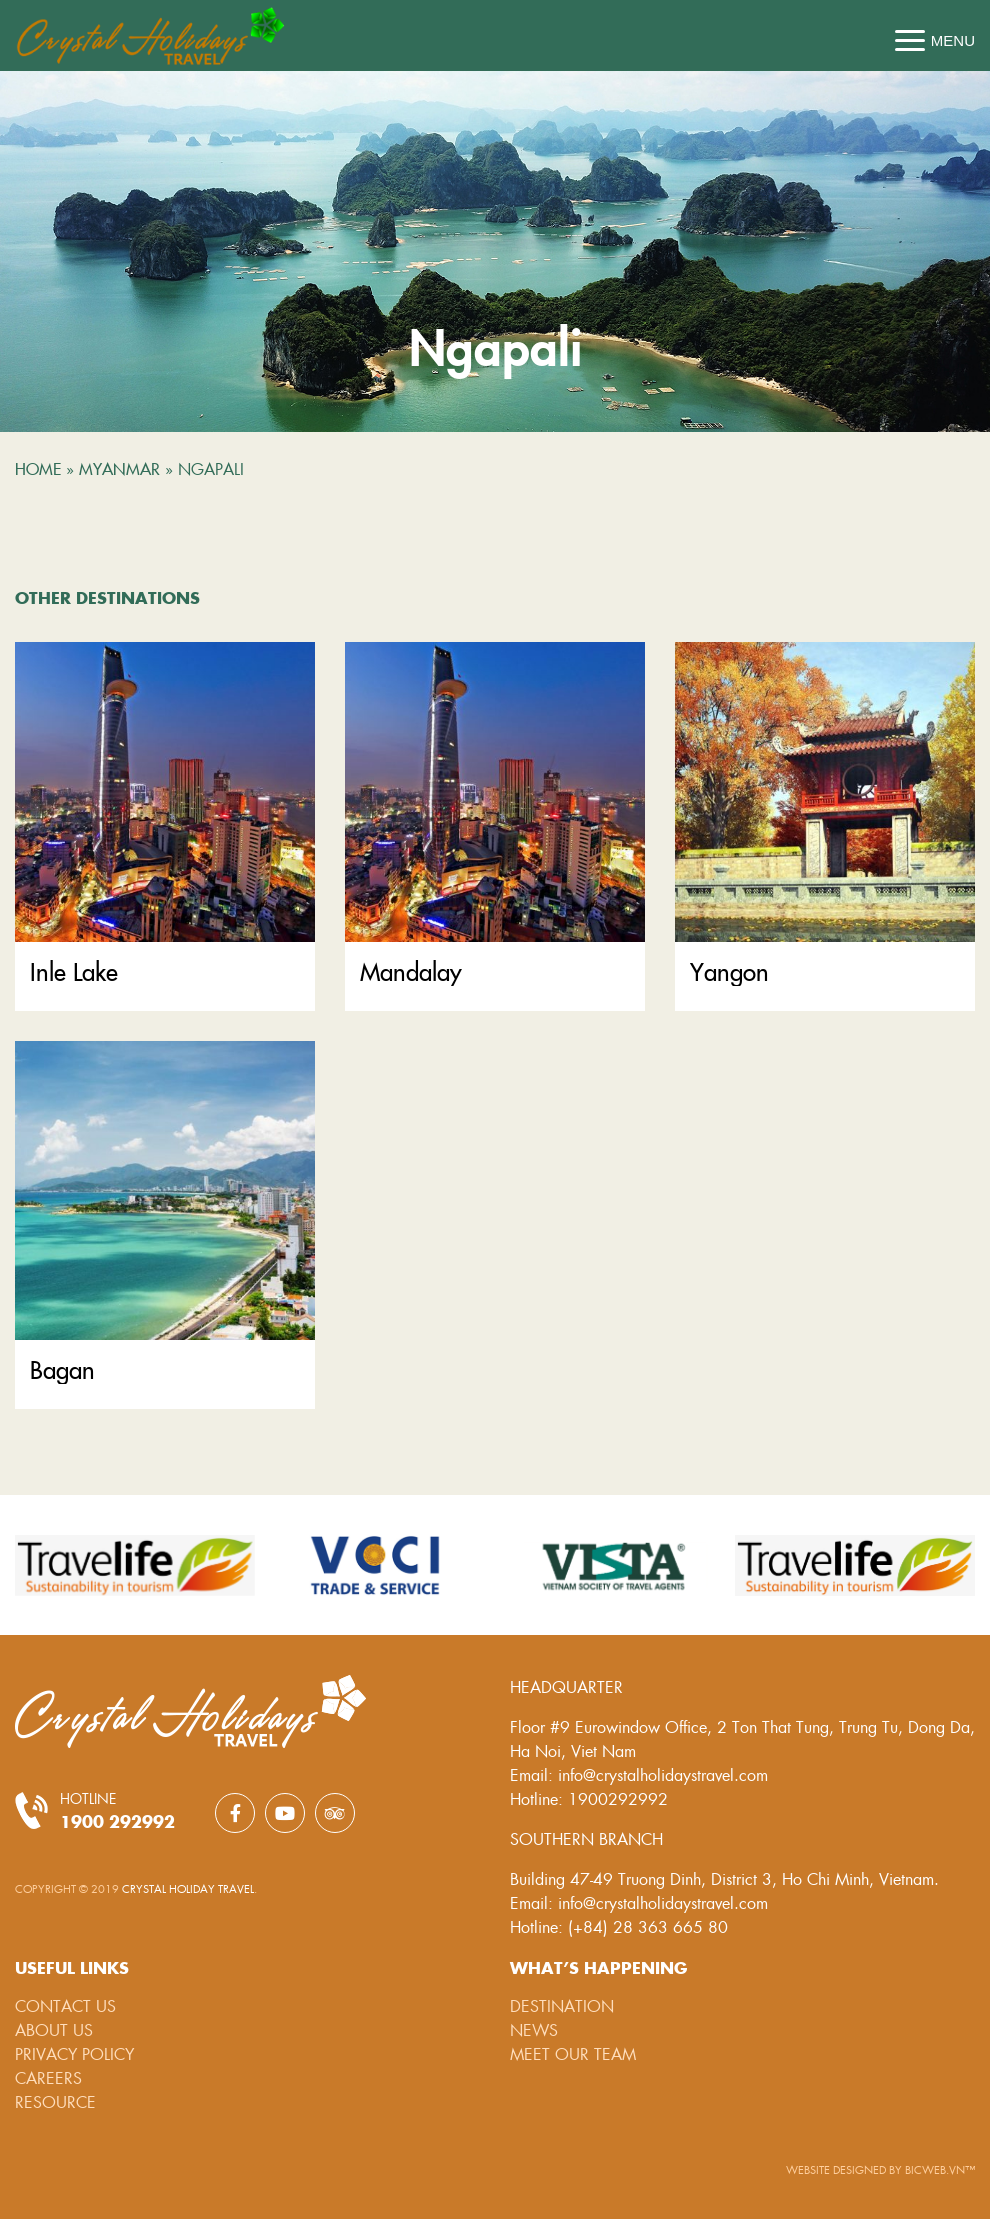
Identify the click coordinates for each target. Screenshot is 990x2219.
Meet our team (573, 2053)
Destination (562, 2005)
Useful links (72, 1967)
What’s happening (598, 1967)
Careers (48, 2077)
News (534, 2029)
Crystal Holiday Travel (188, 1888)
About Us (54, 2029)
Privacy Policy (74, 2053)
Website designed (837, 2169)
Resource (55, 2101)
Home (38, 468)
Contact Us (65, 2005)
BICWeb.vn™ (940, 2169)
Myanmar (119, 468)
